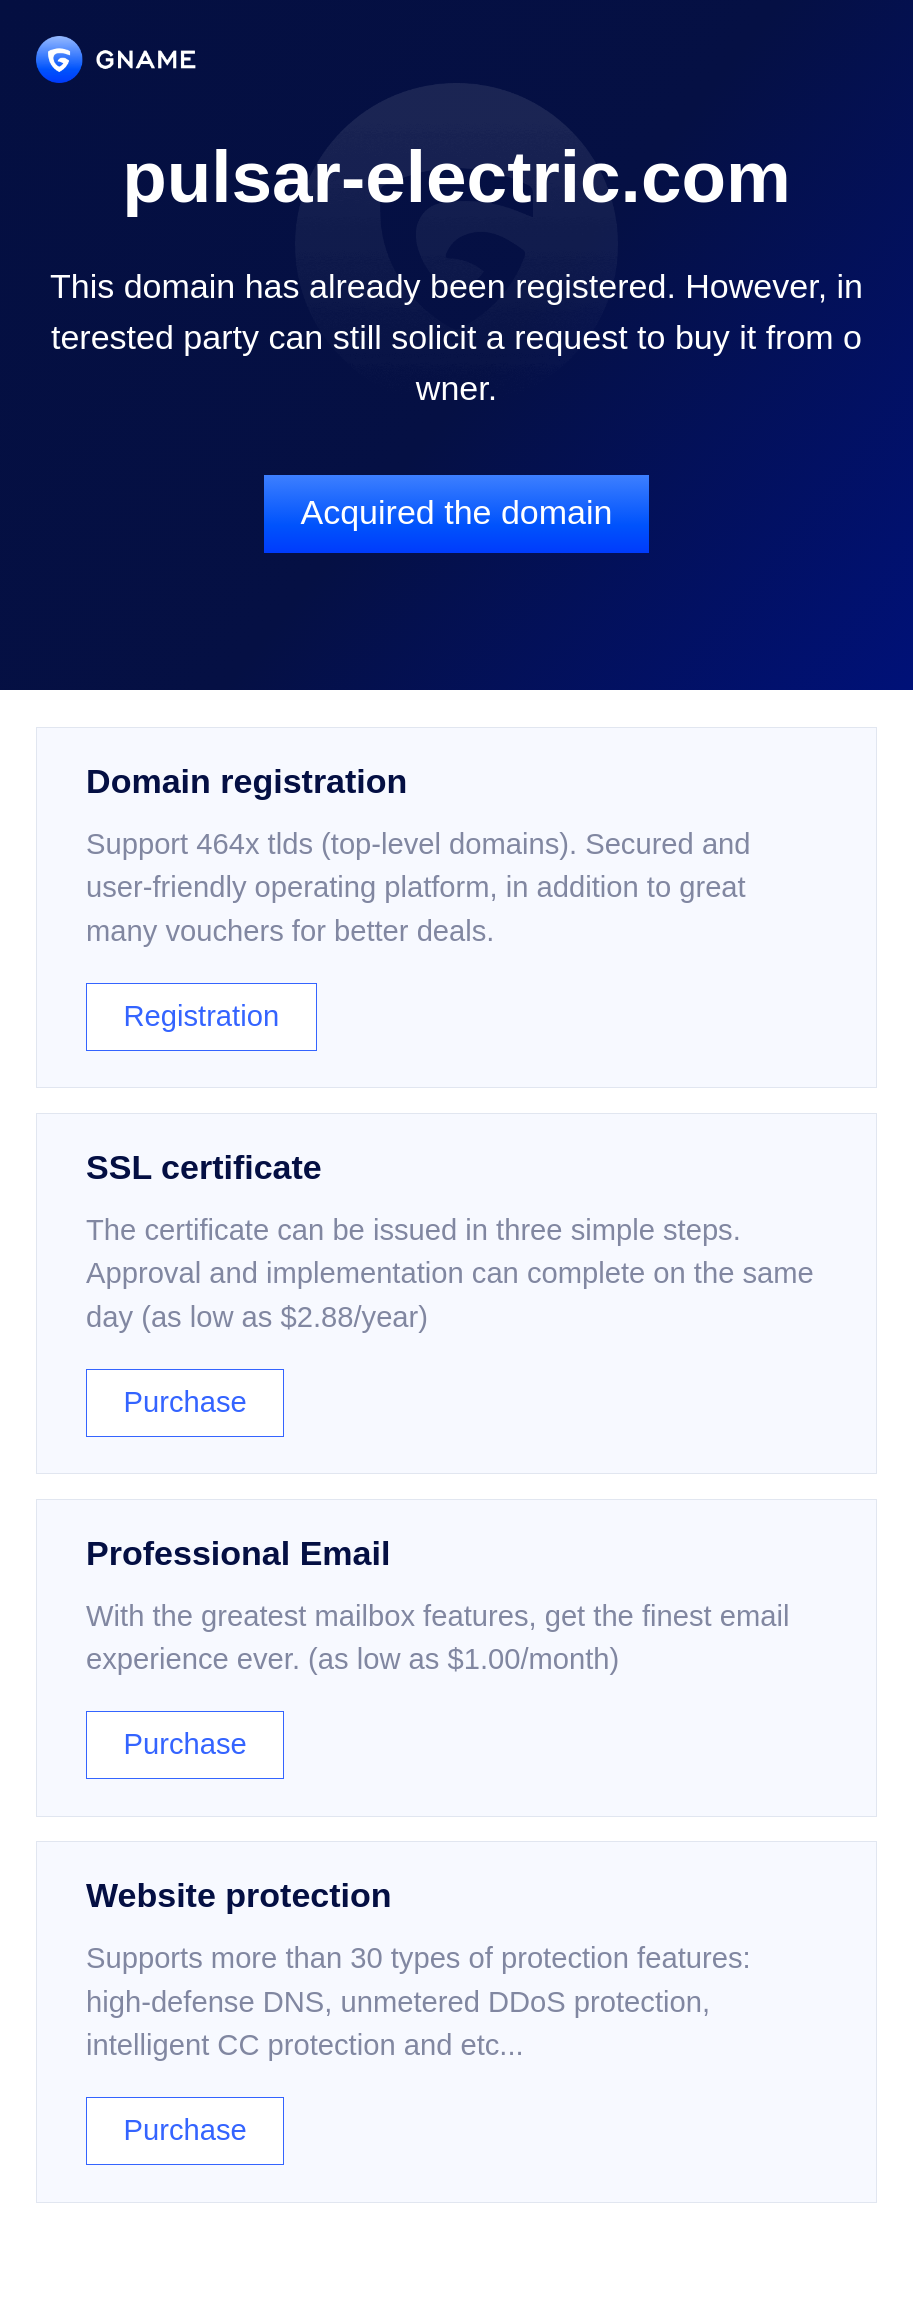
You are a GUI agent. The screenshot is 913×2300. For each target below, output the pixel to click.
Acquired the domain (456, 512)
